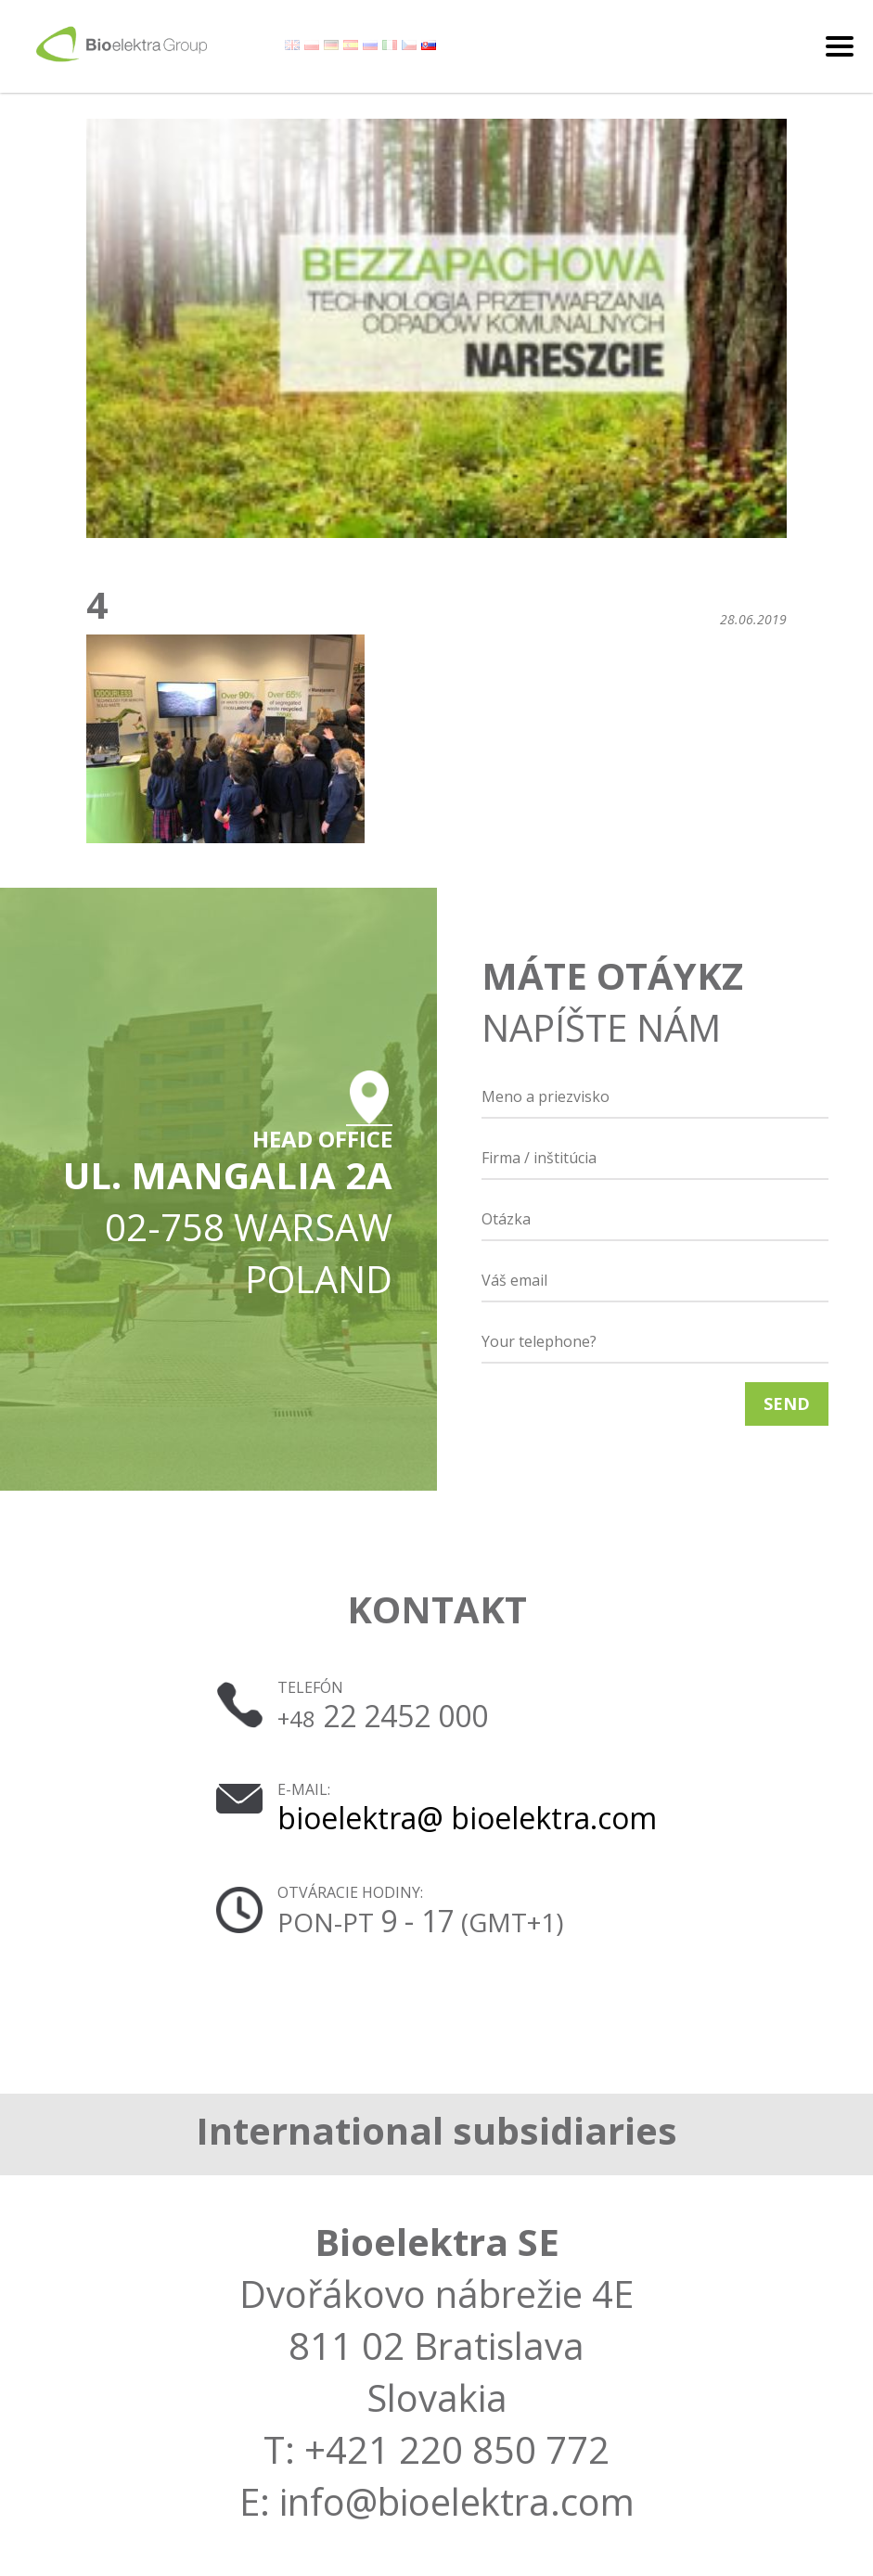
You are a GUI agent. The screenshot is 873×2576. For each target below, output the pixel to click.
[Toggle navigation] (839, 46)
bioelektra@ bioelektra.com (467, 1818)
